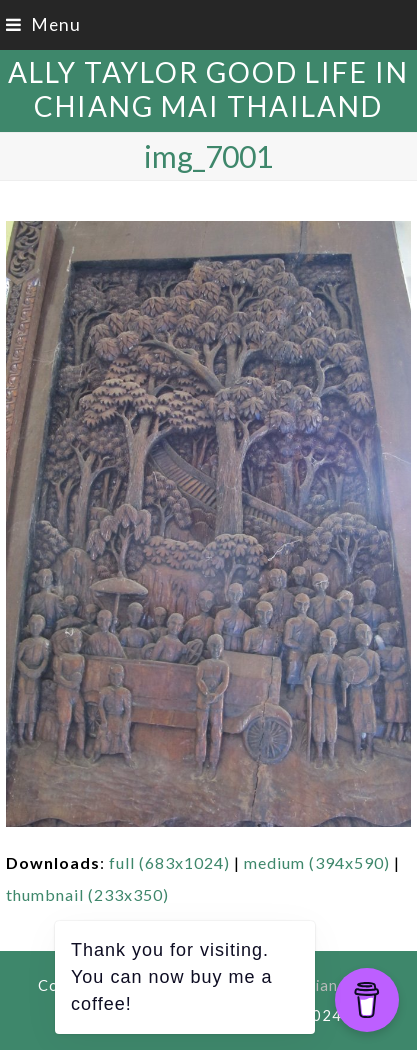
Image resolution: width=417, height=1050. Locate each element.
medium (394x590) (317, 862)
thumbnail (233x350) (87, 894)
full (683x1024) (169, 862)
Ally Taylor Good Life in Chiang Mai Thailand (208, 89)
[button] (43, 24)
